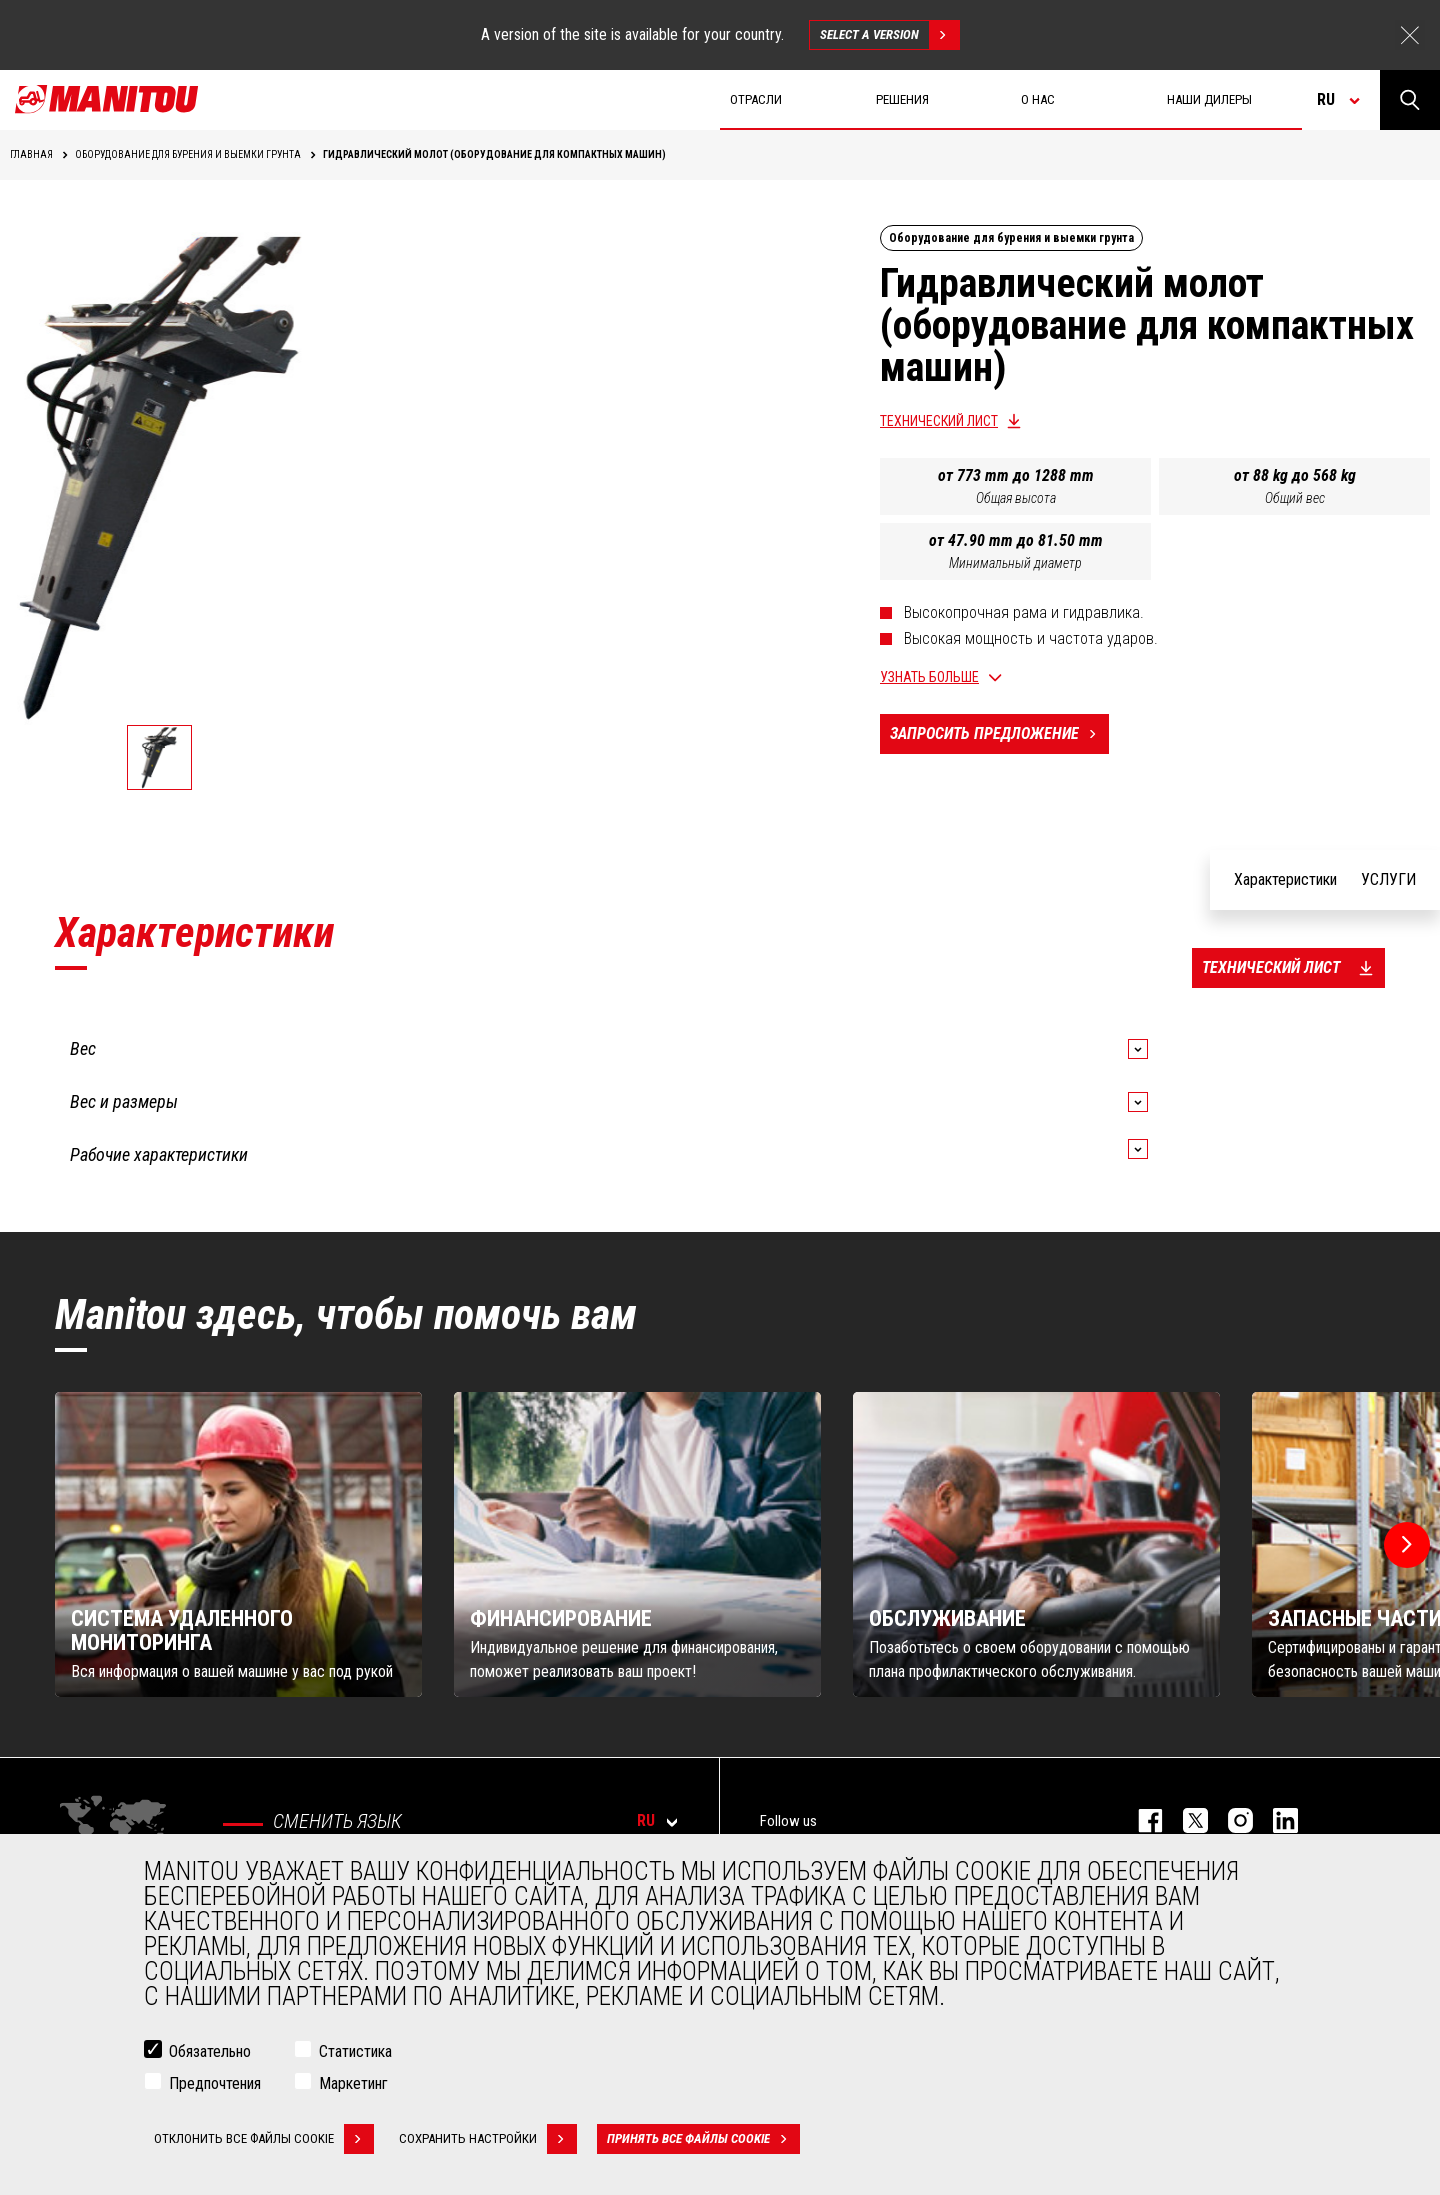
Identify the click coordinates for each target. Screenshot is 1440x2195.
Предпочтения (215, 2083)
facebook (1140, 1820)
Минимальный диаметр (1015, 563)
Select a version (889, 35)
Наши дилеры (1209, 99)
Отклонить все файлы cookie (264, 2139)
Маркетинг (353, 2083)
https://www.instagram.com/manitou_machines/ (1230, 1820)
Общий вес (1295, 498)
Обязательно (210, 2051)
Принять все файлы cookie (703, 2139)
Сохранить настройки (488, 2139)
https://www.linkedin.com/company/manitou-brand (1275, 1820)
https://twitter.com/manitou (1185, 1820)
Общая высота (1016, 498)
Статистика (355, 2051)
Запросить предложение (999, 734)
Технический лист (939, 421)
